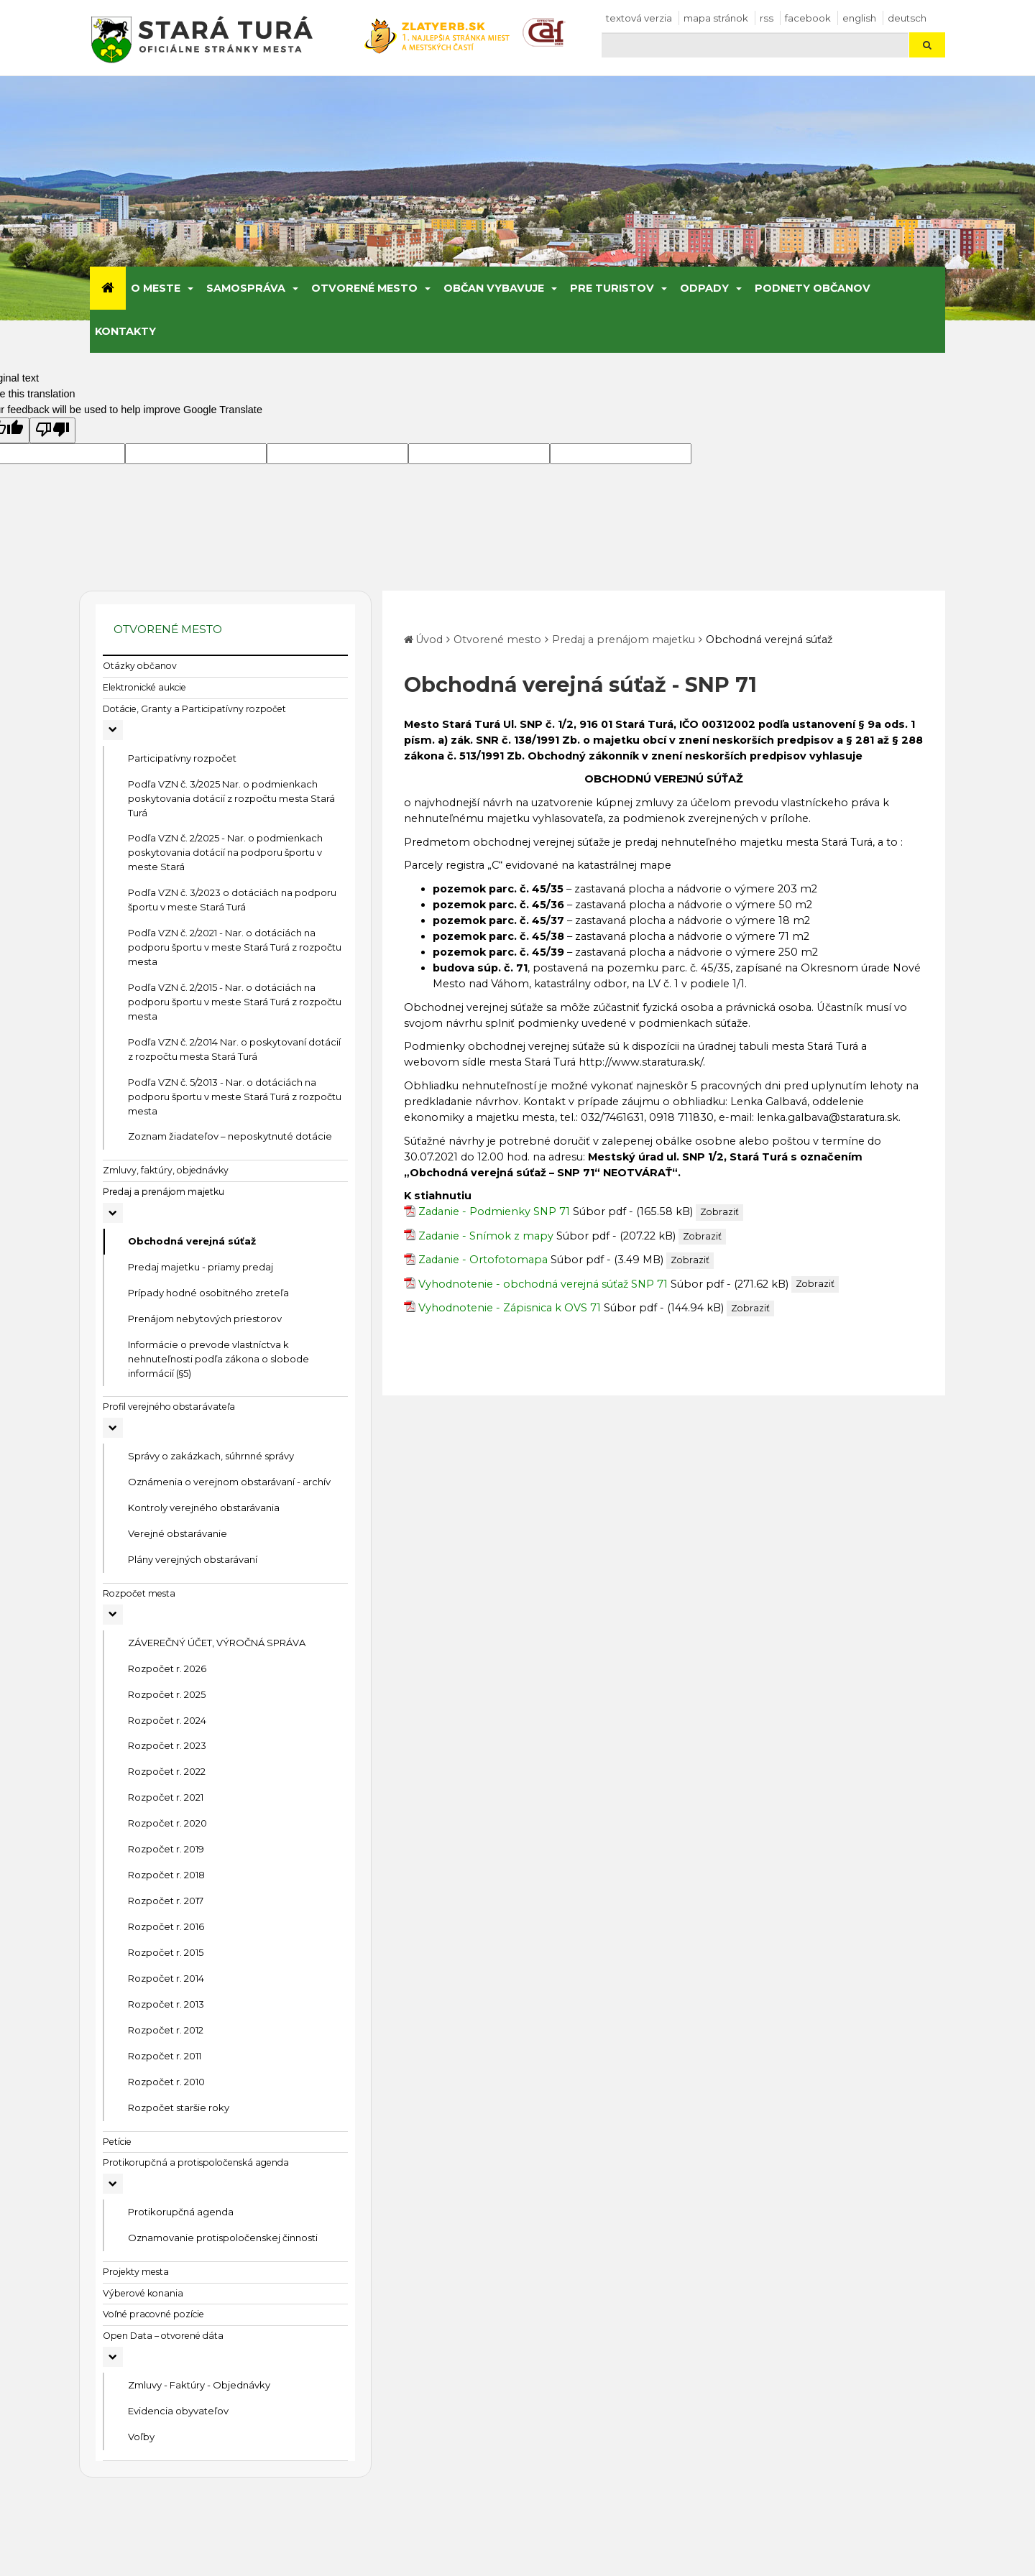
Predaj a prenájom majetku (163, 1191)
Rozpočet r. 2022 (167, 1771)
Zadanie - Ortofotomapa (483, 1259)
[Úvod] (108, 288)
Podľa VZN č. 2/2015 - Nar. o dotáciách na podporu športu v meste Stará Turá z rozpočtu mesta (234, 1002)
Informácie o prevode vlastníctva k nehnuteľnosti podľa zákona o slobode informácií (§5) (218, 1359)
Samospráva (245, 288)
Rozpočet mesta (139, 1593)
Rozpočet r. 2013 (166, 2004)
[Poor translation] (52, 430)
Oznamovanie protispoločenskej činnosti (223, 2237)
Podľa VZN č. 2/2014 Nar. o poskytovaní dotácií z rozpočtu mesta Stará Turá (234, 1049)
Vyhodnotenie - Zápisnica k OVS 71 (509, 1307)
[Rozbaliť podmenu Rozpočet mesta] (113, 1615)
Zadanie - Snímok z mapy (485, 1235)
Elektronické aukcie (144, 687)
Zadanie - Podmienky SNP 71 (494, 1211)
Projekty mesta (136, 2271)
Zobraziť (719, 1211)
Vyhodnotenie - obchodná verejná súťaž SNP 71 (543, 1284)
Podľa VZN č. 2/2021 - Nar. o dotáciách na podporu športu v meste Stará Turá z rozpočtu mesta (234, 947)
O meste (155, 288)
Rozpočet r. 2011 (164, 2056)
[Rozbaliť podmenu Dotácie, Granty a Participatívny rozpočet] (113, 730)
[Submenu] (189, 288)
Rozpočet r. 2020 (167, 1823)
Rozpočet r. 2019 (166, 1849)
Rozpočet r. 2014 (166, 1978)
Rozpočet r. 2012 (165, 2030)
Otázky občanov (140, 665)
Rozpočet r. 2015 (165, 1952)
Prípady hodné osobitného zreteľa (208, 1292)
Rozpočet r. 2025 (167, 1694)
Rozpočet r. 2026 (167, 1668)
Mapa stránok (716, 18)
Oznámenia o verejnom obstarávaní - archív (229, 1481)
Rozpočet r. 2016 (166, 1926)
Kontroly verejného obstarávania (204, 1507)
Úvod (429, 639)
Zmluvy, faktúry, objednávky (166, 1170)
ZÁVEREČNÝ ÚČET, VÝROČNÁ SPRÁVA (216, 1642)
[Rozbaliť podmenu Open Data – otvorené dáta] (113, 2357)
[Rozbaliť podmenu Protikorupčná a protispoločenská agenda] (113, 2184)
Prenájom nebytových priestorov (205, 1318)
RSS (766, 18)
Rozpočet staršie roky (178, 2107)
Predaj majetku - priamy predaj (200, 1267)
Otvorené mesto (364, 288)
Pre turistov (612, 288)
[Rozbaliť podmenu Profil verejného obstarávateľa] (113, 1428)
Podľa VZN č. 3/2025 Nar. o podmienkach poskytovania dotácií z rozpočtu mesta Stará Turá (231, 798)
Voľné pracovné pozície (153, 2314)
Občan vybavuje (493, 288)
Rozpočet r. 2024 (167, 1720)
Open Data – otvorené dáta (163, 2335)
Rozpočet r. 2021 (165, 1797)
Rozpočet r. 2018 (166, 1874)
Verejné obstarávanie (177, 1533)
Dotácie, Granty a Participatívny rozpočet (194, 708)
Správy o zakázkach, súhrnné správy (211, 1456)
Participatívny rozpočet (182, 758)
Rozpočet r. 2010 (166, 2081)
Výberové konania (143, 2293)
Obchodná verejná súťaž (192, 1241)
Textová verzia (639, 18)
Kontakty (125, 331)
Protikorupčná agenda (181, 2211)
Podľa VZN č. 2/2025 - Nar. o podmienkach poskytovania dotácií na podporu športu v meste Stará (225, 852)
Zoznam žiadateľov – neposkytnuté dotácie (230, 1136)
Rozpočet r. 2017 (165, 1900)
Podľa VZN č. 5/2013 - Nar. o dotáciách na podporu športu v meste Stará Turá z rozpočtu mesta (234, 1096)
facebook (808, 18)
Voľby (141, 2436)
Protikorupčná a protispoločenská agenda (196, 2162)
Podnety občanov (812, 288)
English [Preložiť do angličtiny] (859, 18)
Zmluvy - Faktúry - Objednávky (199, 2385)
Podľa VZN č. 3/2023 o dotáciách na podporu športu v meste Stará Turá (232, 900)
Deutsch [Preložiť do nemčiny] (907, 18)
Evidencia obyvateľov (178, 2410)
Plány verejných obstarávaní (192, 1559)
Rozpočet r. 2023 (167, 1745)
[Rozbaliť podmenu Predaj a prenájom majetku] (113, 1213)
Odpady (704, 288)
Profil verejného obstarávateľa (169, 1406)
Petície (117, 2141)
